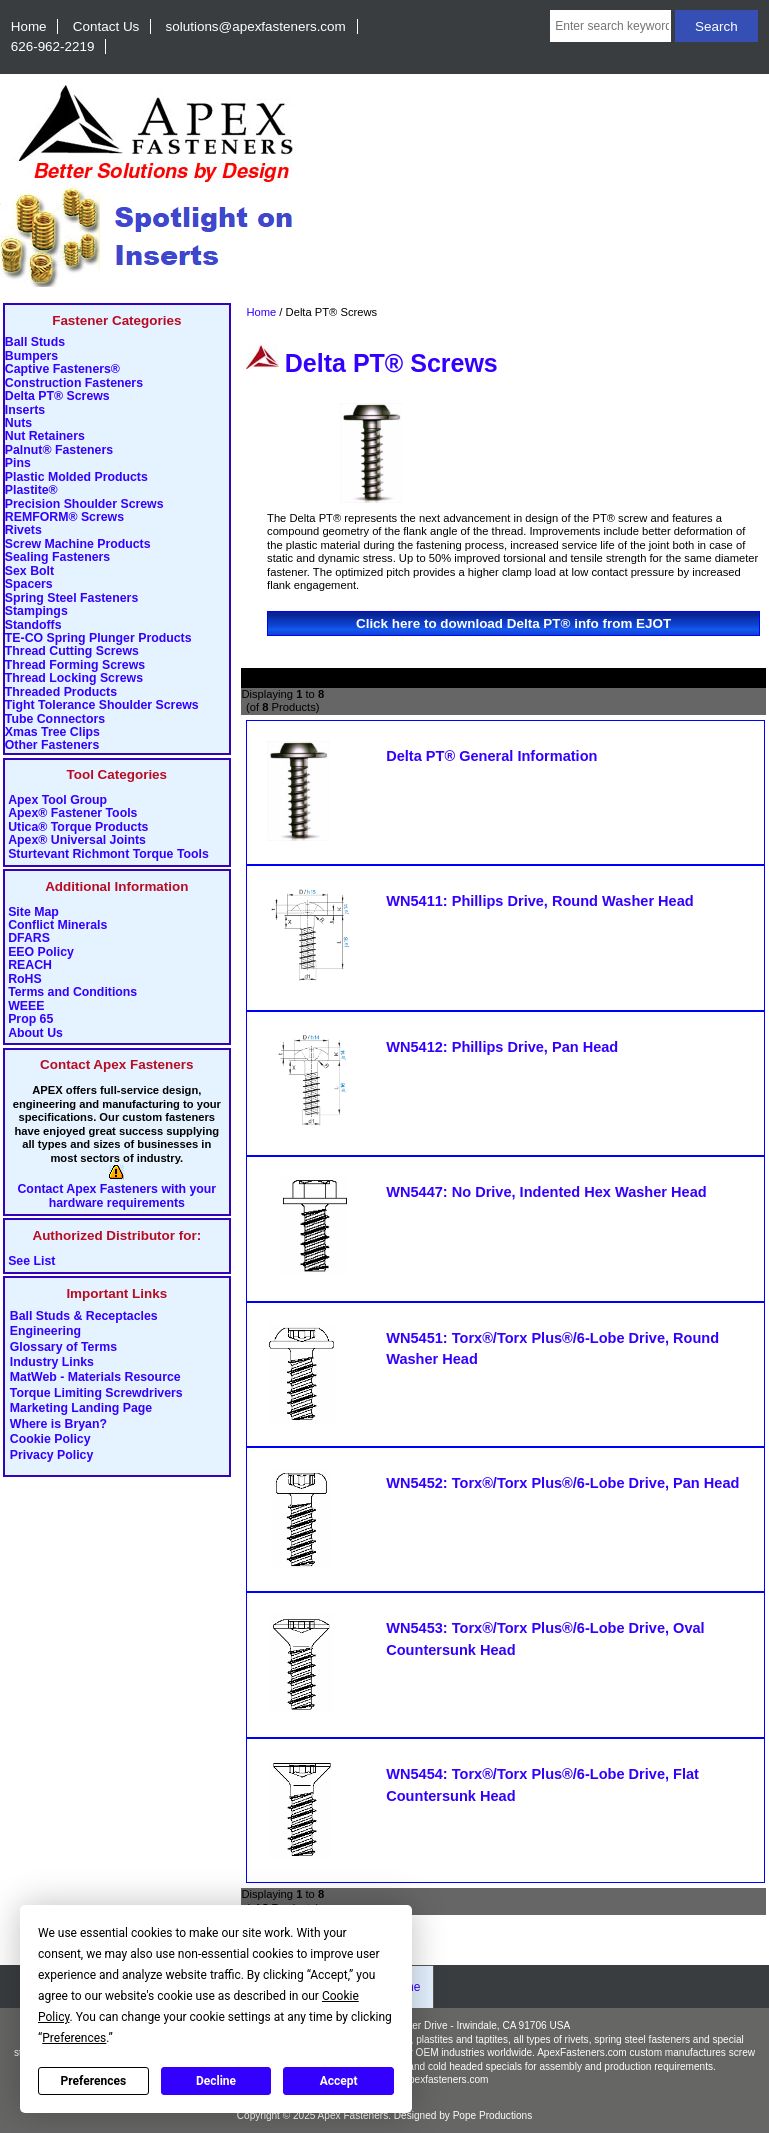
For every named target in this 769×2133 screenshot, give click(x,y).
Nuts (18, 423)
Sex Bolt (29, 571)
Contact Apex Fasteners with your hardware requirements (116, 1196)
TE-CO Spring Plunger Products (98, 638)
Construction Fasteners (74, 383)
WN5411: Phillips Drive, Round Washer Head (539, 901)
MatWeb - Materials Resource (95, 1378)
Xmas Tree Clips (52, 732)
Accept (339, 2081)
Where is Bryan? (58, 1424)
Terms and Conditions (72, 992)
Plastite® (31, 490)
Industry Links (52, 1363)
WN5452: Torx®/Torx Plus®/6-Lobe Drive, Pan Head (562, 1483)
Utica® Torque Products (78, 827)
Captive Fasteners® (62, 369)
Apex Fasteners (353, 2115)
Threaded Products (61, 692)
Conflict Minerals (57, 925)
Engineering (45, 1332)
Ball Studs (35, 342)
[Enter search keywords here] (610, 26)
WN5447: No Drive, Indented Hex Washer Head (546, 1192)
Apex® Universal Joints (77, 840)
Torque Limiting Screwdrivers (96, 1393)
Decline (216, 2081)
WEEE (26, 1006)
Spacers (29, 584)
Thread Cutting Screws (72, 651)
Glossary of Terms (63, 1347)
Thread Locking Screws (74, 678)
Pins (18, 463)
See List (31, 1261)
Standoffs (33, 625)
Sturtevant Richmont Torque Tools (108, 854)
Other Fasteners (52, 745)
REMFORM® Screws (64, 517)
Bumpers (31, 356)
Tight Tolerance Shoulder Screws (102, 705)
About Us (35, 1033)
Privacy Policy (52, 1455)
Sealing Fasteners (57, 557)
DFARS (29, 938)
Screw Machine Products (78, 544)
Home (29, 26)
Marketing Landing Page (81, 1409)
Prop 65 (30, 1019)
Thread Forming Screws (75, 665)
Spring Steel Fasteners (71, 598)
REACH (30, 965)
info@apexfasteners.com (433, 2079)
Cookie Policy (50, 1440)
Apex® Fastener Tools (72, 813)
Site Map (33, 912)
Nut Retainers (45, 436)
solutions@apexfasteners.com (256, 26)
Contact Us (106, 26)
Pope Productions (493, 2115)
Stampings (36, 611)
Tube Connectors (55, 719)
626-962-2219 (53, 46)
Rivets (23, 530)
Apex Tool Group (57, 800)
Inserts (25, 410)
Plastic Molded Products (76, 477)
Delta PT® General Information (491, 756)
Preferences (94, 2081)
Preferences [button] (74, 2038)
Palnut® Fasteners (59, 450)
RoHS (25, 979)
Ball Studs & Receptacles (84, 1316)
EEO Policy (41, 952)
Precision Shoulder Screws (84, 504)
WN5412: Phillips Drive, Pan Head (502, 1047)
